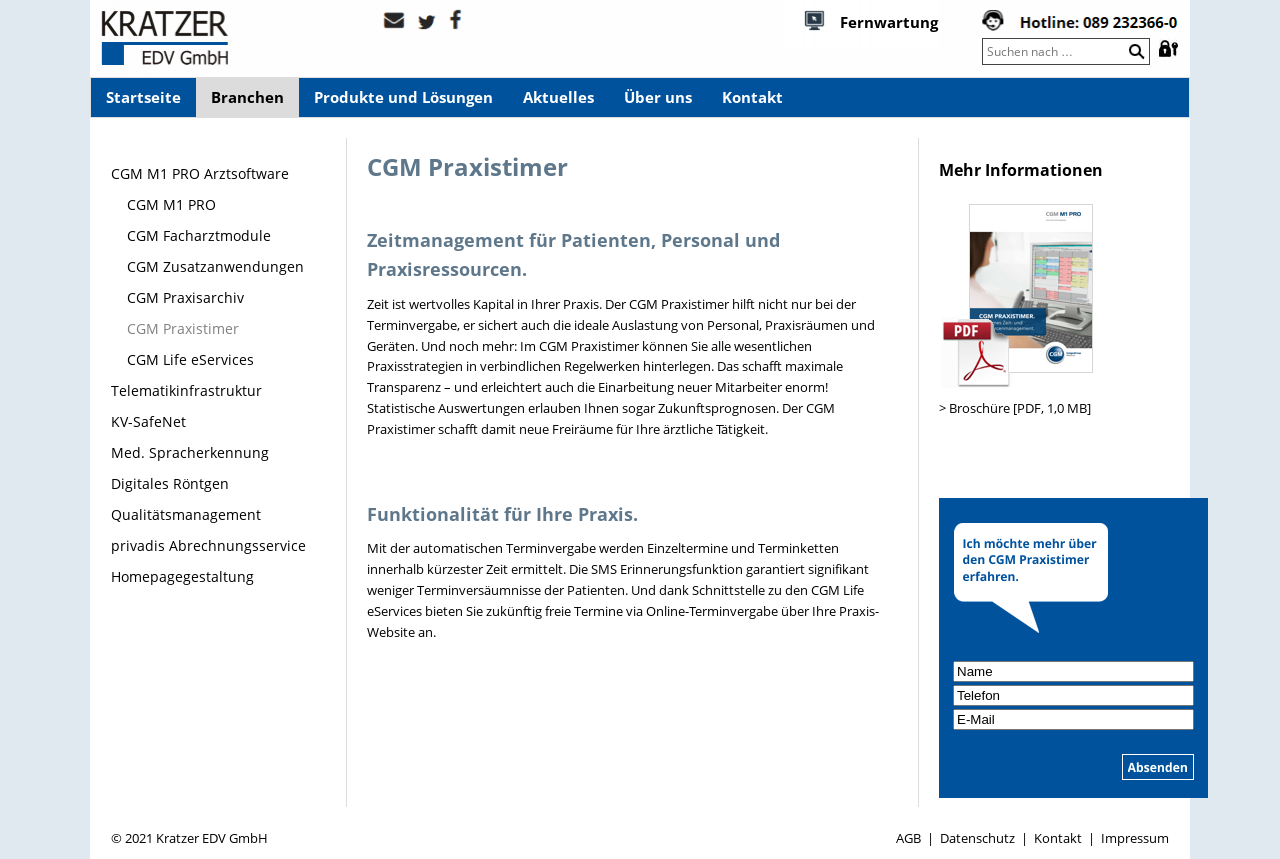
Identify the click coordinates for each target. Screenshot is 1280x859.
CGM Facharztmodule (199, 235)
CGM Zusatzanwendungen (215, 266)
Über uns (658, 97)
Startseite (143, 97)
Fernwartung (889, 22)
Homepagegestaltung (182, 576)
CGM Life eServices (190, 359)
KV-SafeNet (148, 421)
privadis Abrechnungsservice (208, 545)
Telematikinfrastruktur (186, 390)
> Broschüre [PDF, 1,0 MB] (1015, 408)
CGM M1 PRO (171, 204)
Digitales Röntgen (170, 483)
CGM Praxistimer (183, 328)
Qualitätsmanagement (186, 514)
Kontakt (752, 97)
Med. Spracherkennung (190, 452)
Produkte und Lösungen (403, 97)
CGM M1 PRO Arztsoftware (200, 173)
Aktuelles (558, 97)
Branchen (247, 97)
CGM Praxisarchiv (185, 297)
